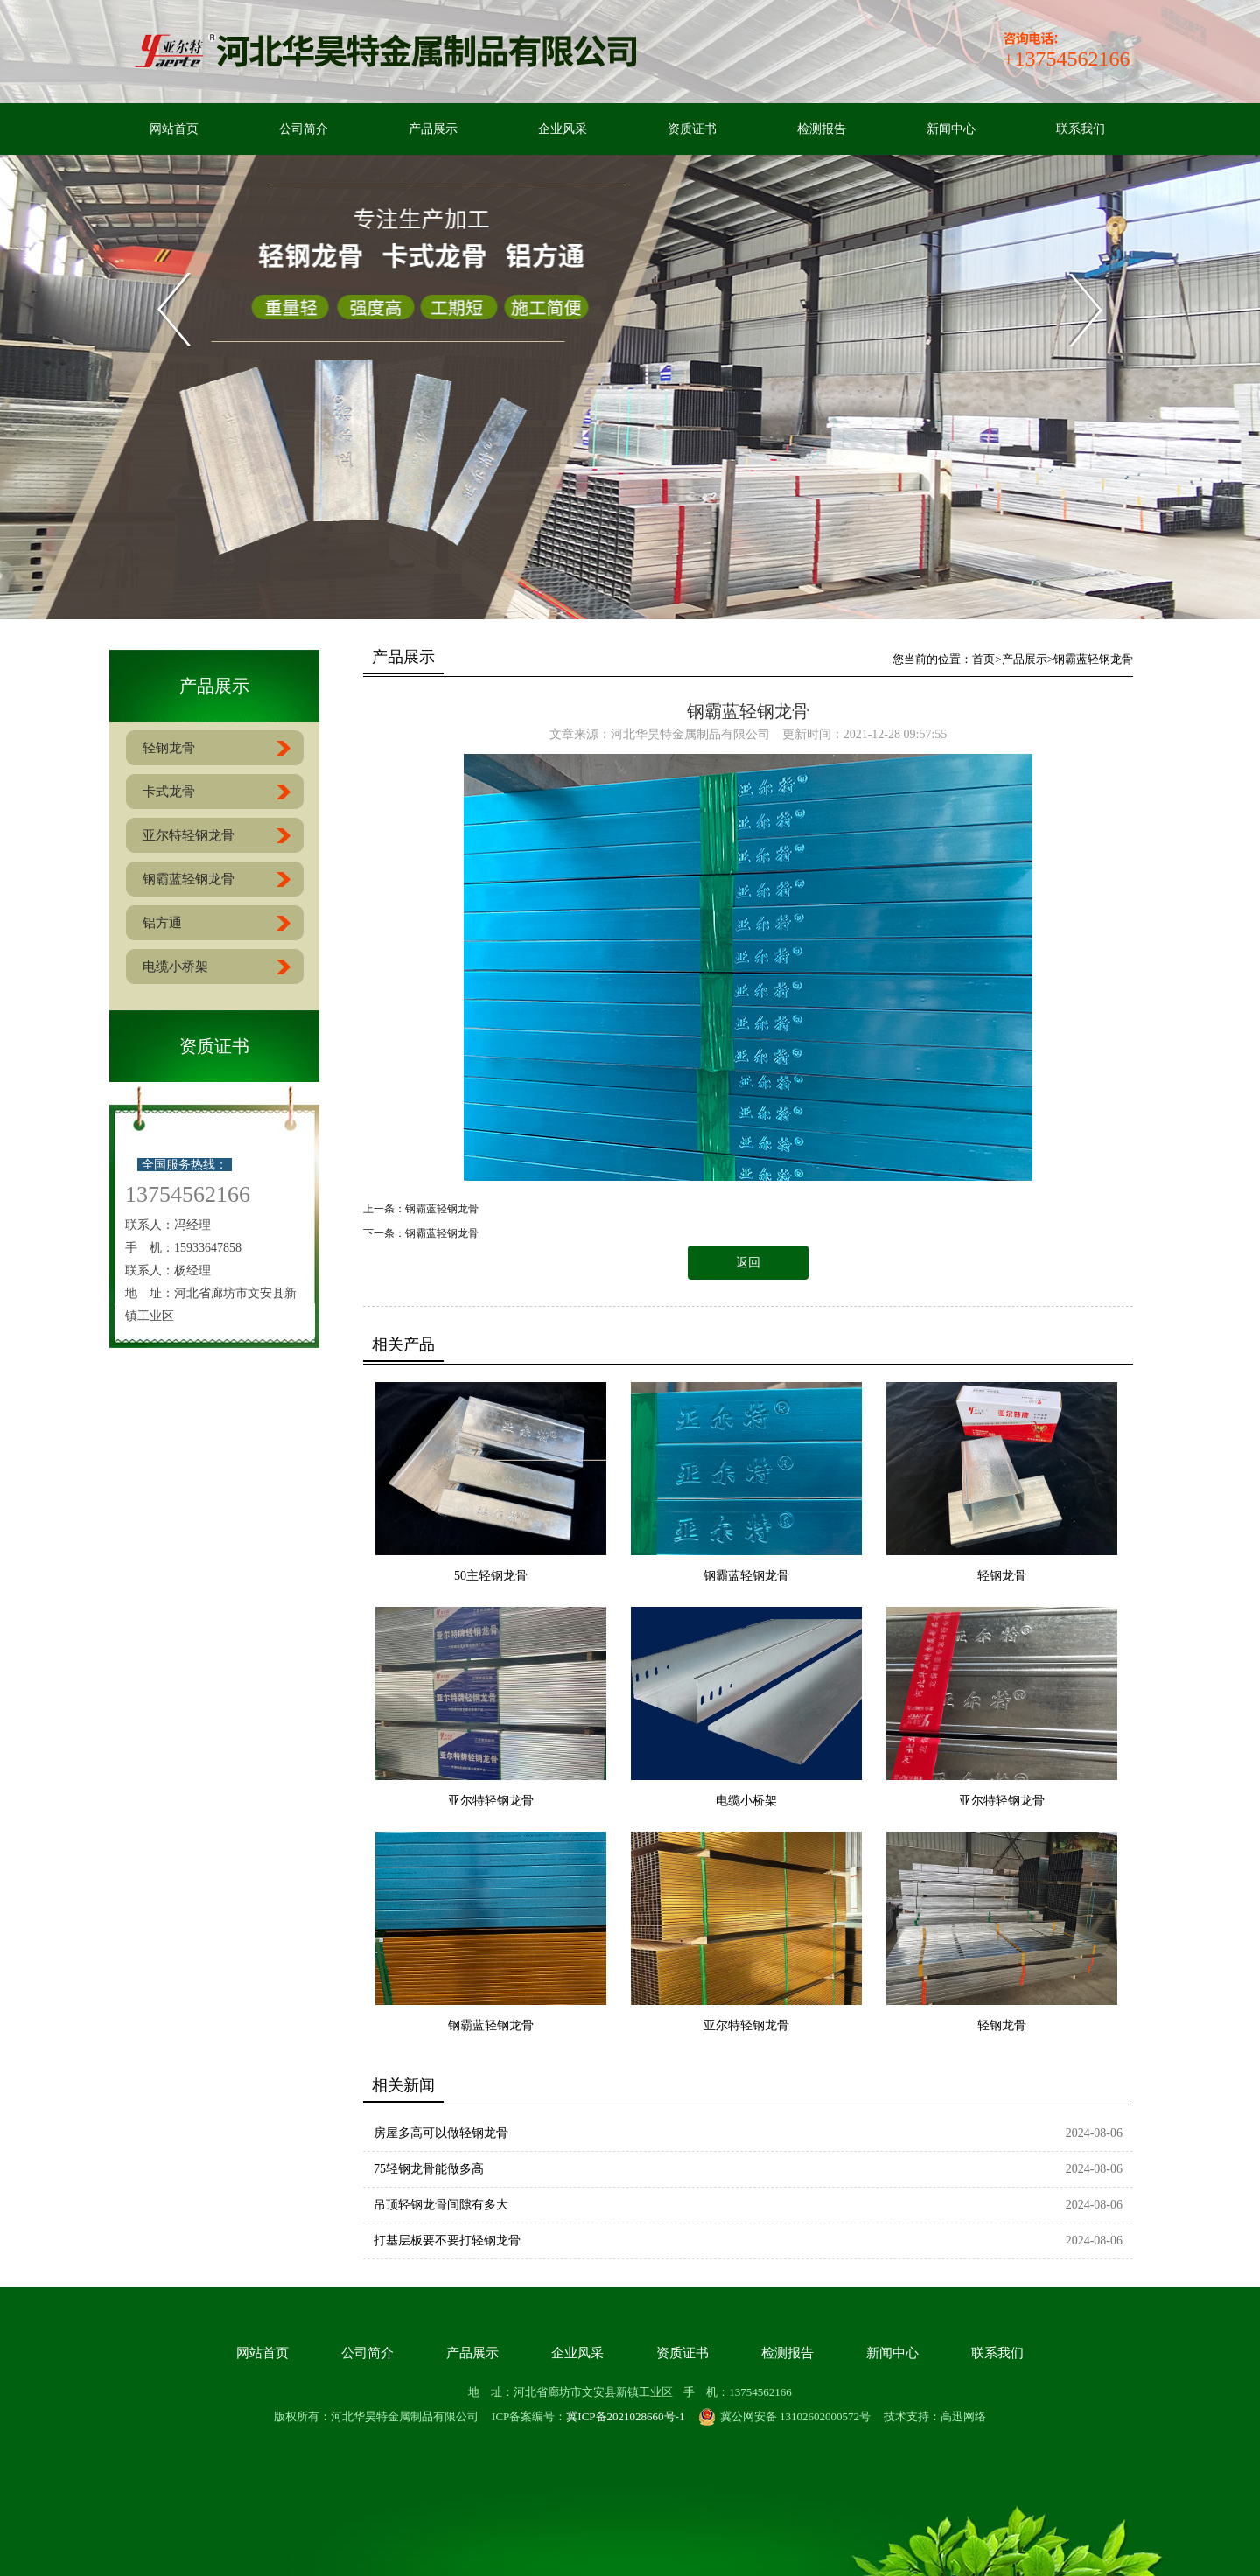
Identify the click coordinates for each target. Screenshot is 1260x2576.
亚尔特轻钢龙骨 (491, 1800)
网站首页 (174, 129)
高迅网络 (963, 2416)
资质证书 (692, 129)
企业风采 (562, 129)
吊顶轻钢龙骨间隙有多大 (441, 2204)
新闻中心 (951, 129)
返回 (748, 1262)
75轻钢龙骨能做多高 (429, 2168)
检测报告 (821, 129)
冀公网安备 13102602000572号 (784, 2417)
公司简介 (303, 129)
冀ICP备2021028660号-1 (625, 2416)
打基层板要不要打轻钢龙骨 (447, 2240)
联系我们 (1080, 129)
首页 (983, 659)
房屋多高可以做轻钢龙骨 (441, 2133)
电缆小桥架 (746, 1800)
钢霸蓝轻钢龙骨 (1093, 659)
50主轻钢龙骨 (491, 1575)
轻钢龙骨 (1001, 1575)
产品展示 (433, 129)
